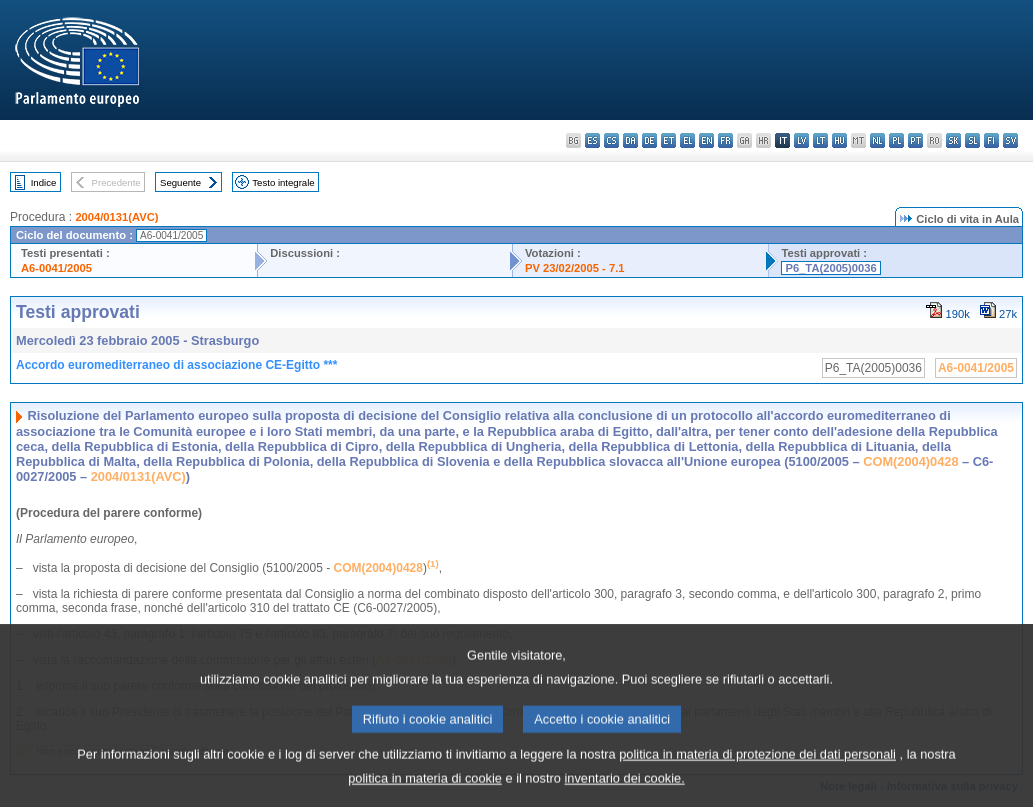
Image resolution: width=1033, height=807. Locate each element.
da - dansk (630, 140)
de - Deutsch (649, 140)
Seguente (180, 182)
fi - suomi (991, 140)
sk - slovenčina (953, 140)
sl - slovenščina (972, 140)
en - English (706, 140)
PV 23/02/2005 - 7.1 (575, 268)
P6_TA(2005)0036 (830, 268)
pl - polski (896, 140)
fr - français (725, 140)
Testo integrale (283, 182)
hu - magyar (839, 140)
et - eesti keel (668, 140)
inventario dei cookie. (625, 792)
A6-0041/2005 (56, 268)
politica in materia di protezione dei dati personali (757, 768)
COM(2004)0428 (910, 461)
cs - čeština (611, 140)
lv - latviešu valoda (801, 140)
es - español (592, 140)
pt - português (915, 140)
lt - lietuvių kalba (820, 140)
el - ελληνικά (687, 140)
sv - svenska (1010, 140)
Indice (44, 182)
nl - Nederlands (877, 140)
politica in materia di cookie (425, 792)
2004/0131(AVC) (116, 217)
